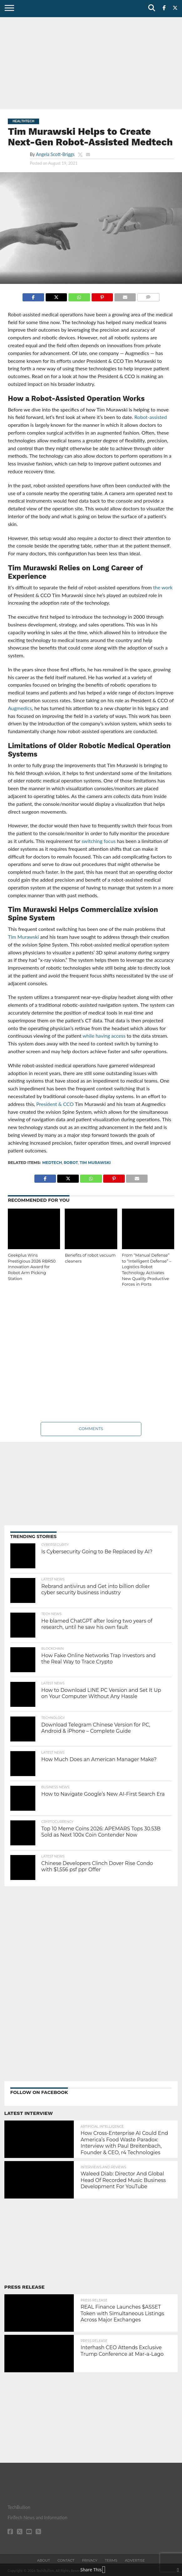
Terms (111, 2560)
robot (71, 1162)
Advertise (135, 2560)
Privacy (89, 2560)
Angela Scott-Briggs (55, 154)
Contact (66, 2560)
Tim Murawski (95, 1162)
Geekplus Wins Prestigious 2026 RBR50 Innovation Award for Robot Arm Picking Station (32, 1267)
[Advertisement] (91, 62)
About (43, 2560)
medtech (52, 1162)
